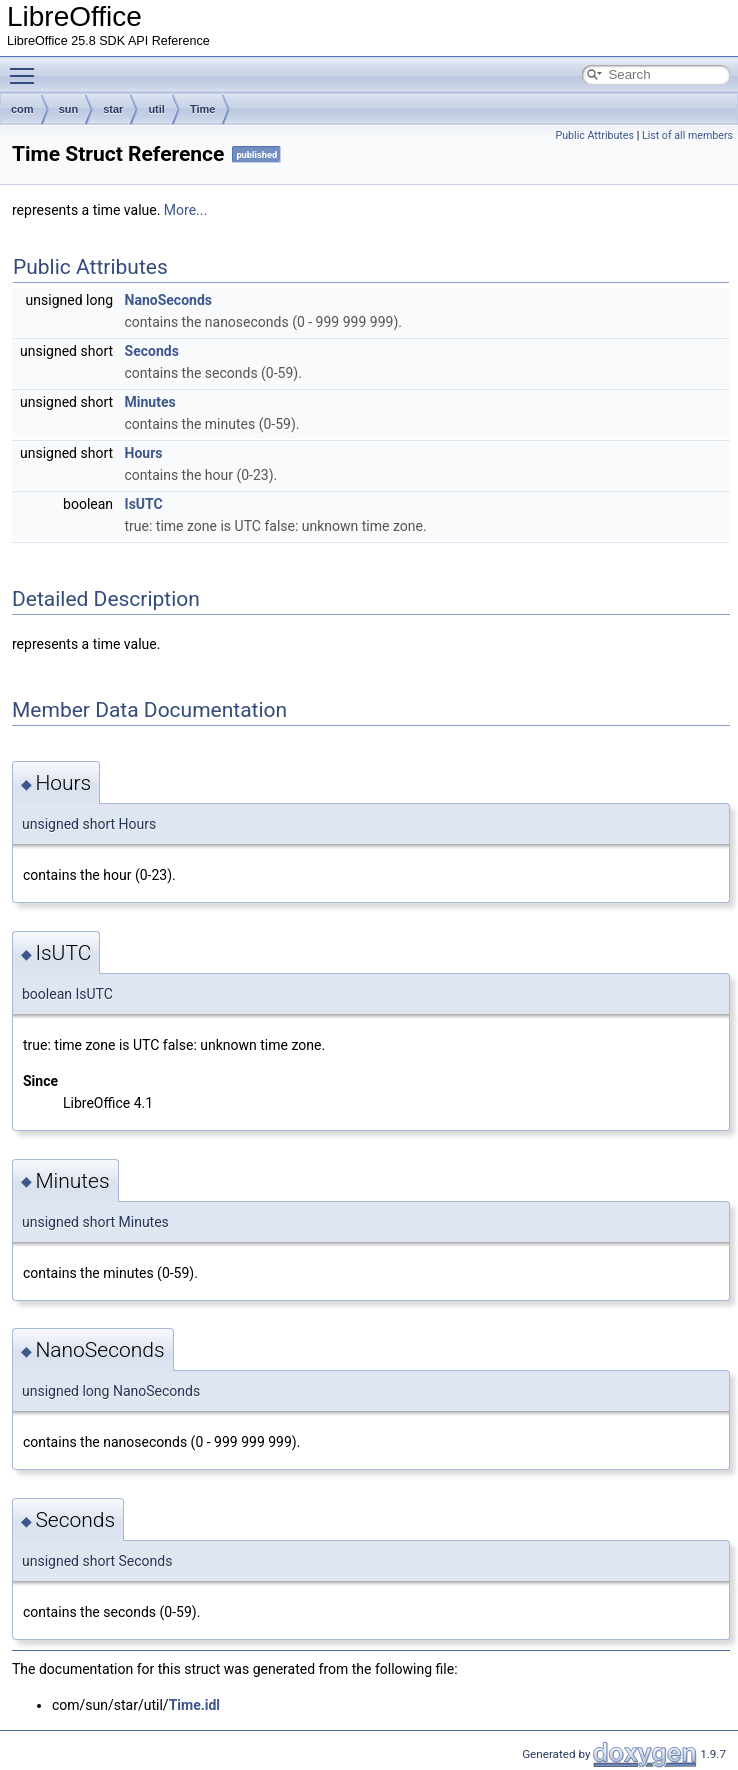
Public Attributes (594, 135)
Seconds (152, 351)
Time (202, 109)
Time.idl (194, 1705)
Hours (144, 453)
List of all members (687, 135)
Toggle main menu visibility (27, 67)
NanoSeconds (168, 300)
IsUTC (144, 504)
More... (185, 210)
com (22, 109)
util (156, 109)
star (113, 109)
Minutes (150, 402)
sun (69, 109)
